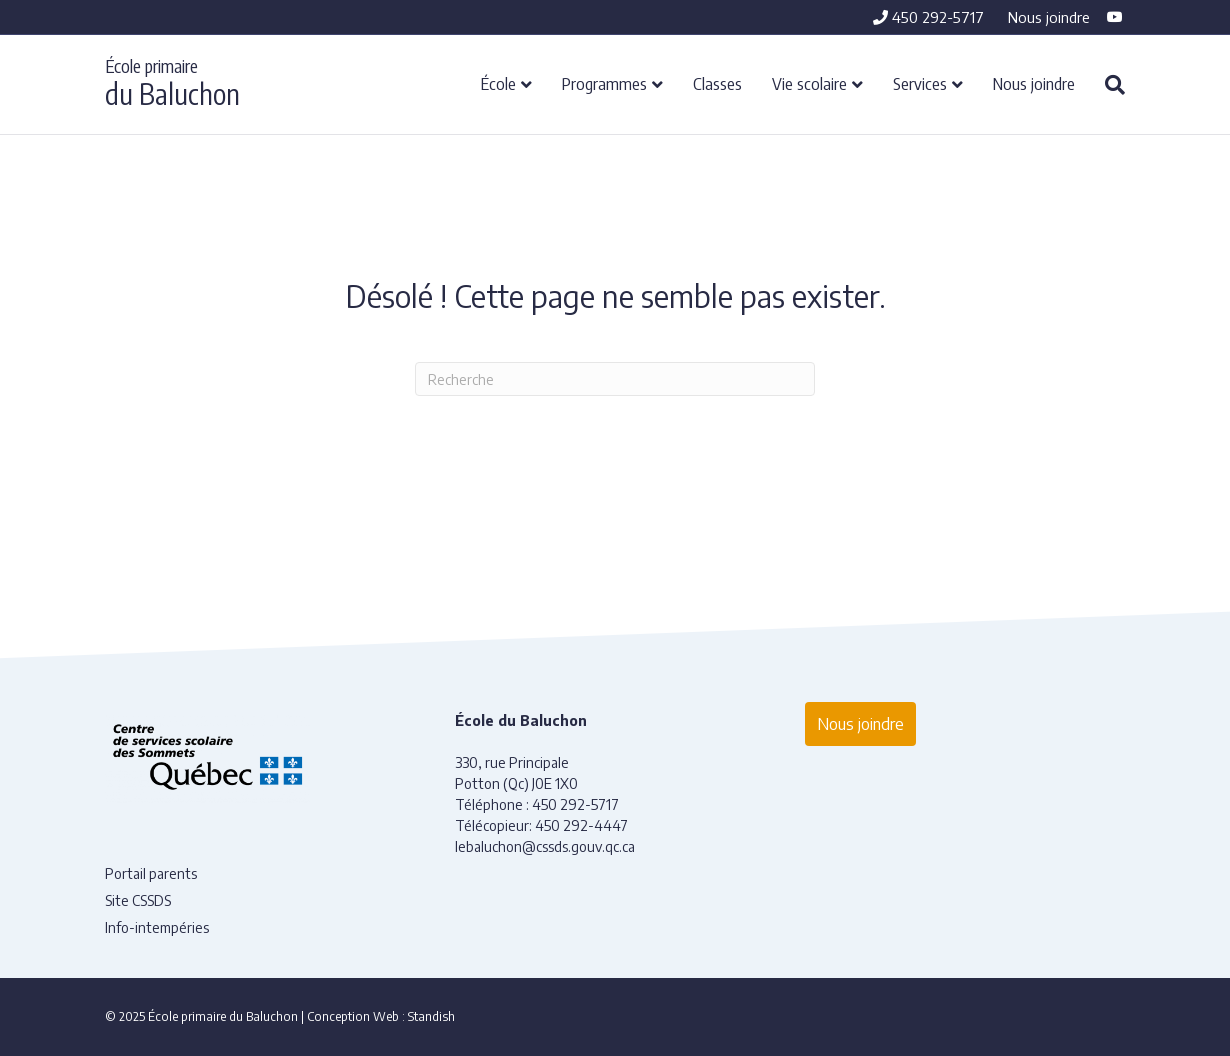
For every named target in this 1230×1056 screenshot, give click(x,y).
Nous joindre (1049, 17)
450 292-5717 (928, 17)
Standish (431, 1016)
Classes (717, 83)
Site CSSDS (138, 900)
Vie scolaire (809, 83)
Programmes (604, 83)
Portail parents (151, 873)
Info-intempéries (157, 927)
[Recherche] (1107, 85)
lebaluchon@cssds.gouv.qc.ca (545, 846)
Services (920, 83)
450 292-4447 (581, 825)
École (498, 83)
